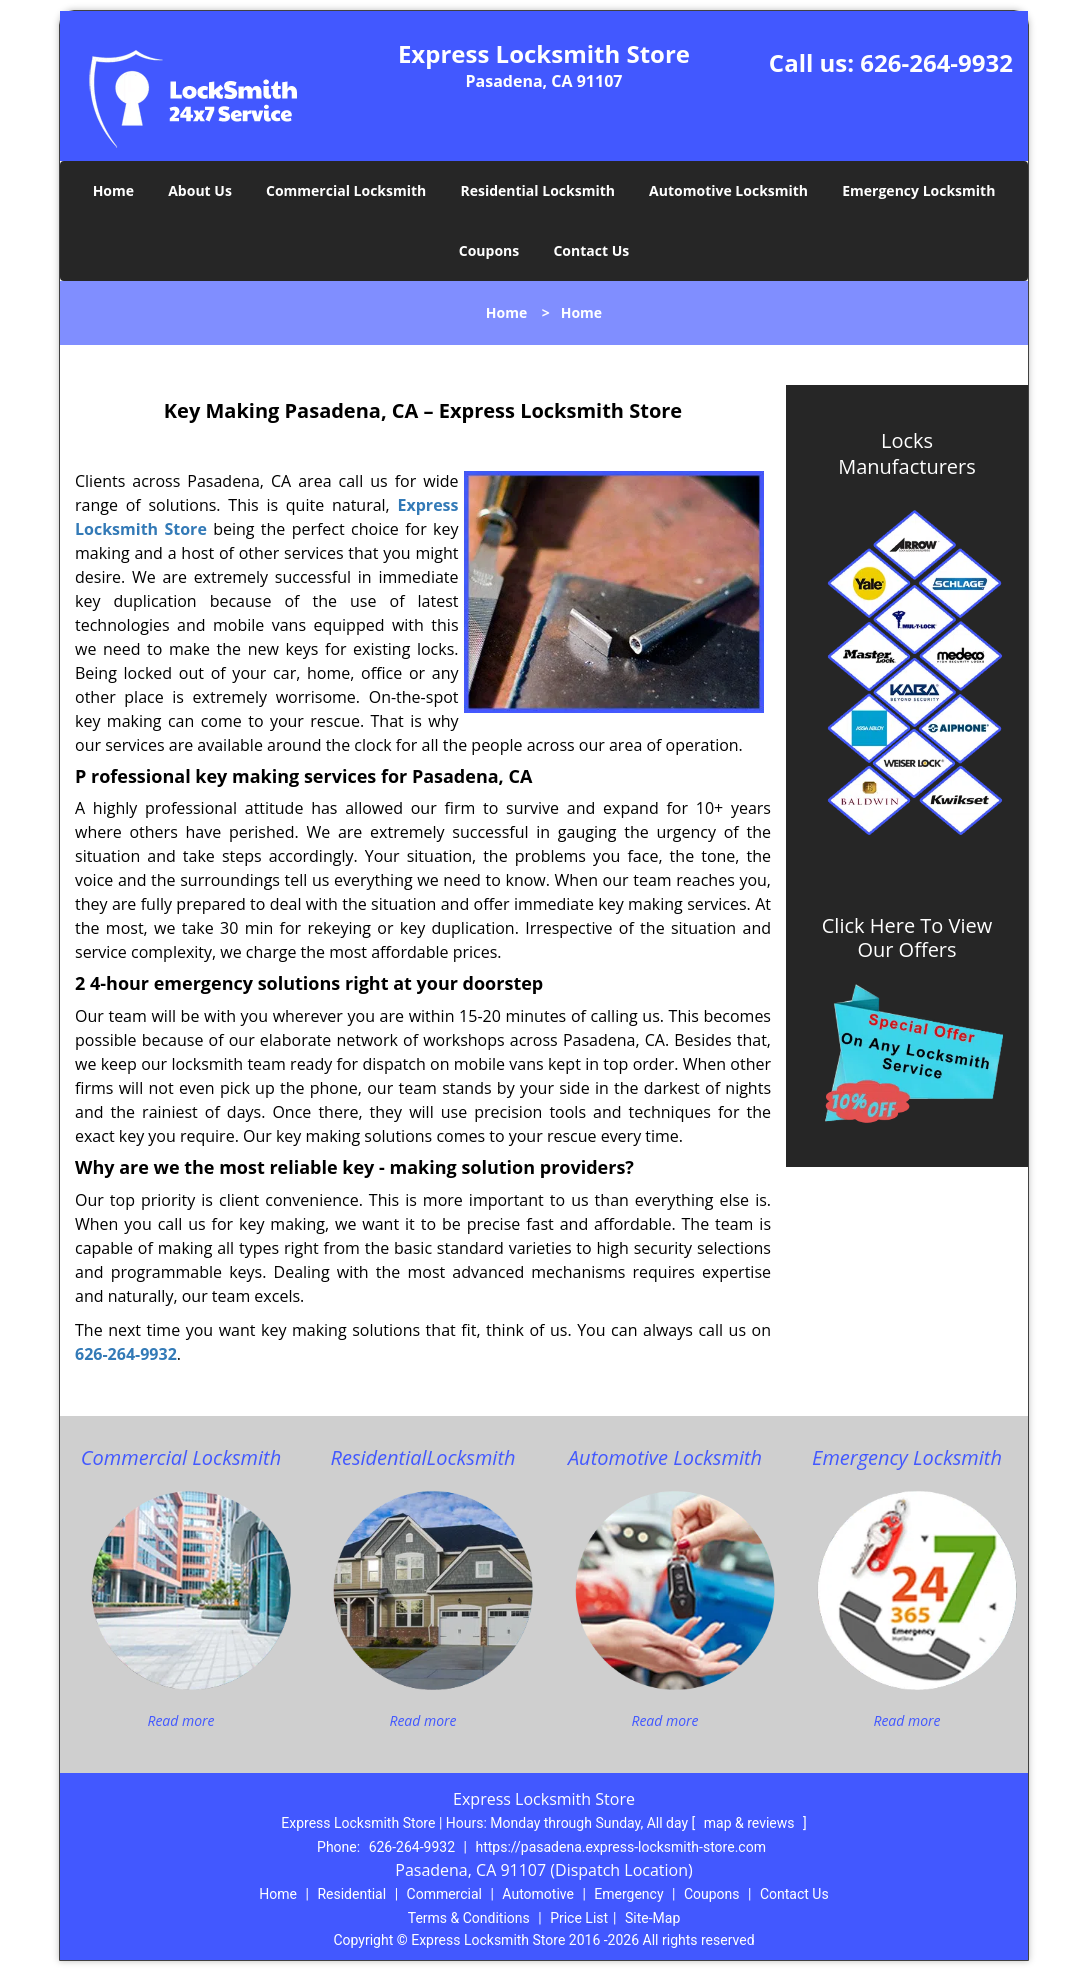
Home (113, 190)
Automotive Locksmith (728, 190)
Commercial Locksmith (346, 190)
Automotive (538, 1894)
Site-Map (652, 1918)
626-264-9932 (936, 62)
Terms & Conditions (469, 1918)
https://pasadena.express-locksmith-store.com (620, 1847)
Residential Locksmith (537, 190)
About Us (200, 190)
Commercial (444, 1894)
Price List (579, 1918)
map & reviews (751, 1823)
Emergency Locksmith (918, 190)
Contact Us (591, 250)
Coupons (489, 250)
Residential (351, 1894)
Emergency (628, 1894)
